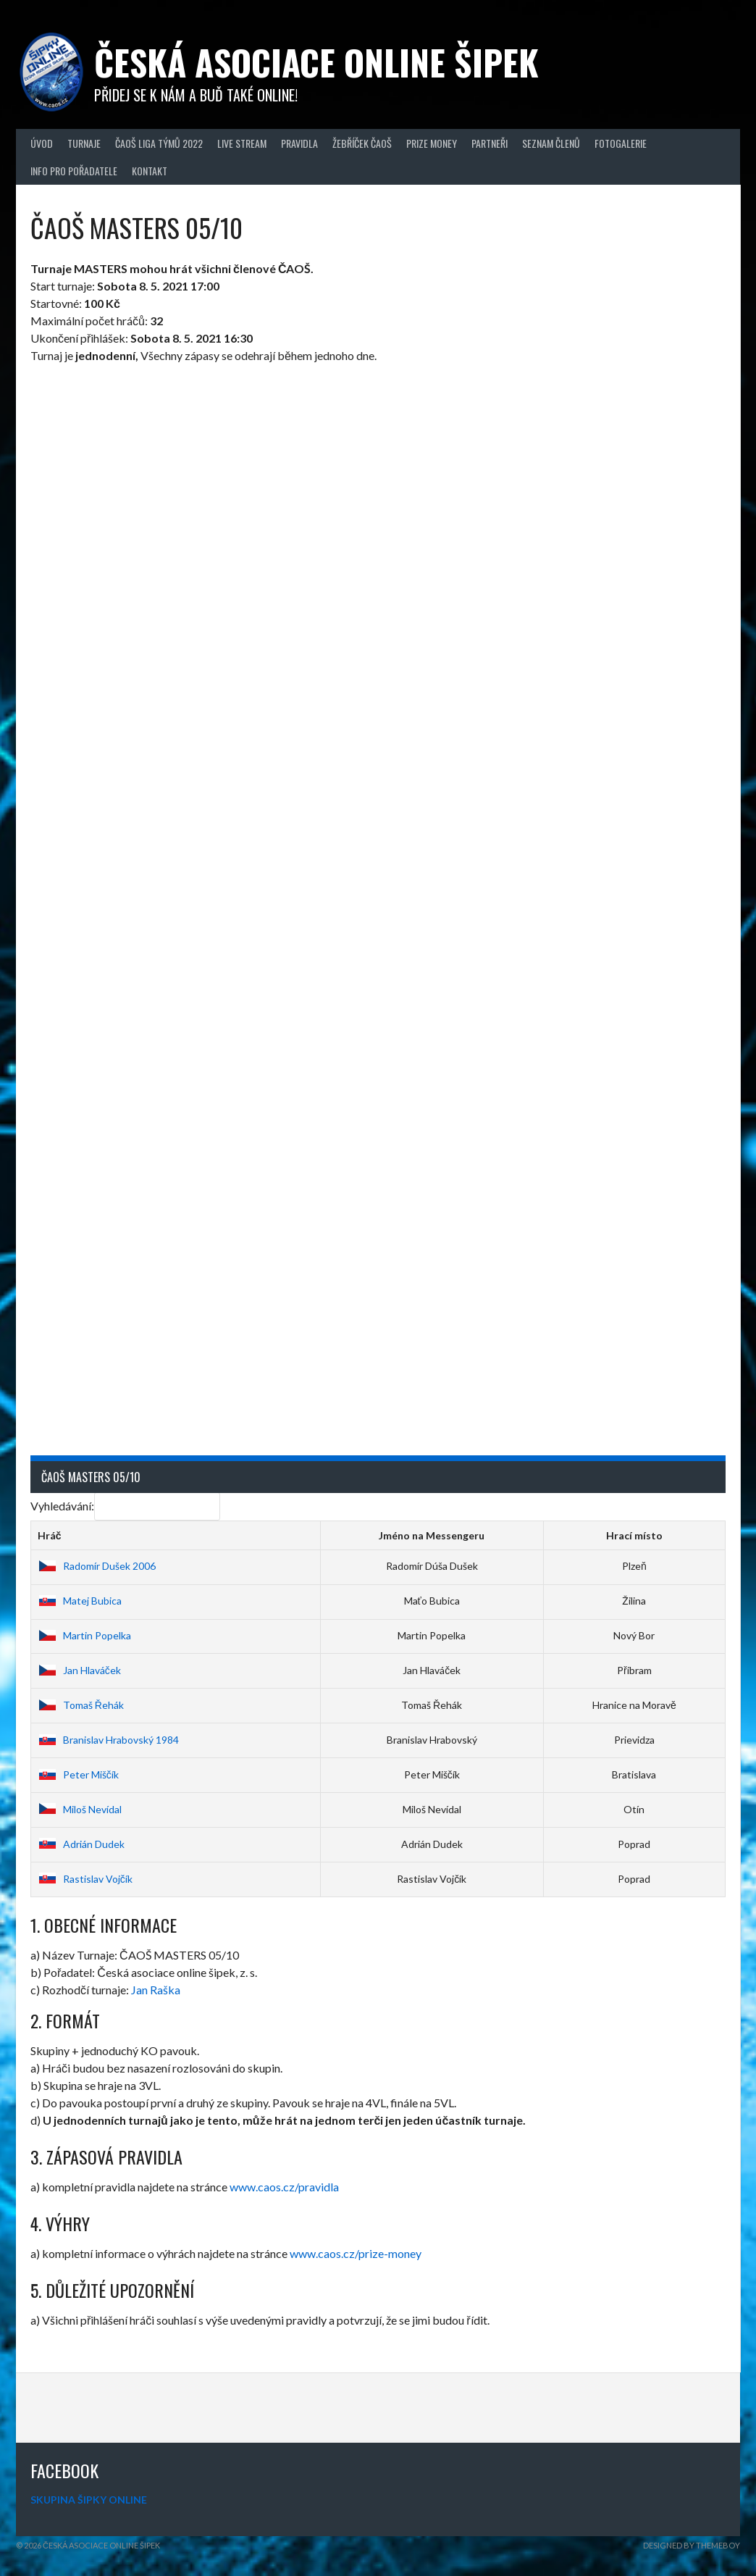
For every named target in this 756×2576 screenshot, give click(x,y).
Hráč (50, 1535)
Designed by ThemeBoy (691, 2545)
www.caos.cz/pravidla (284, 2187)
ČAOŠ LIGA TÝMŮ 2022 (159, 143)
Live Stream (241, 143)
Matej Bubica (80, 1600)
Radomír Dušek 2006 (97, 1566)
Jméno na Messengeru (431, 1535)
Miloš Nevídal (80, 1809)
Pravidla (299, 143)
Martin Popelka (84, 1635)
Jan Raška (155, 1989)
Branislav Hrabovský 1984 (108, 1740)
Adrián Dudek (81, 1844)
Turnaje (84, 143)
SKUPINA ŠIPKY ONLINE (88, 2499)
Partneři (489, 143)
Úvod (41, 143)
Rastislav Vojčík (85, 1879)
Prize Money (431, 143)
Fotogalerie (621, 143)
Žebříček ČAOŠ (362, 143)
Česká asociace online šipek (316, 62)
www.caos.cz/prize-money (355, 2253)
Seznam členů (551, 143)
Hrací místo (634, 1535)
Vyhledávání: (125, 1506)
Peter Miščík (78, 1774)
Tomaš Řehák (81, 1705)
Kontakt (149, 170)
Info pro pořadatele (73, 170)
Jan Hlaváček (79, 1670)
